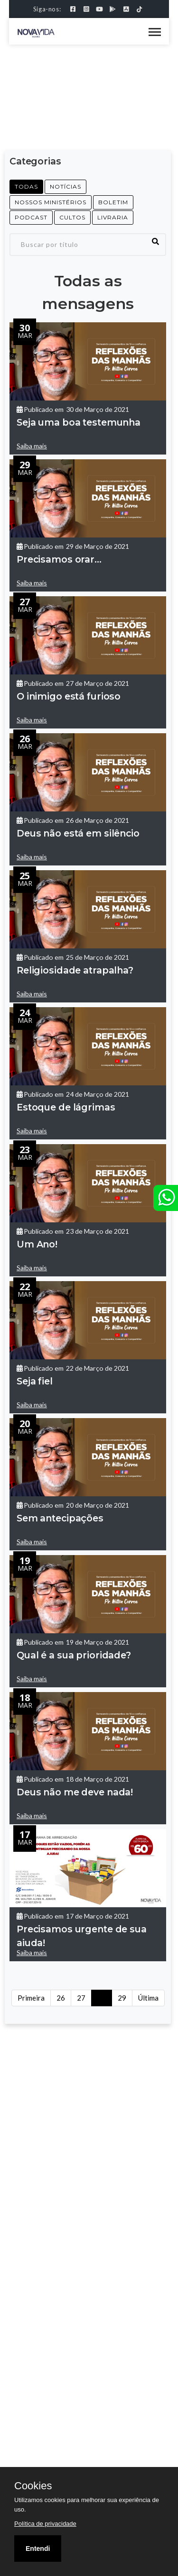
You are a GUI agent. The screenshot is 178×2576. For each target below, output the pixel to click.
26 (60, 1997)
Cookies (33, 2486)
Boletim (113, 202)
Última (148, 1997)
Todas (26, 186)
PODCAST (31, 217)
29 (122, 1997)
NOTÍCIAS (65, 186)
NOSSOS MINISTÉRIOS (50, 202)
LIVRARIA (112, 217)
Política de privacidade (45, 2523)
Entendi (38, 2548)
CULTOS (72, 217)
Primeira (31, 1997)
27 (81, 1997)
